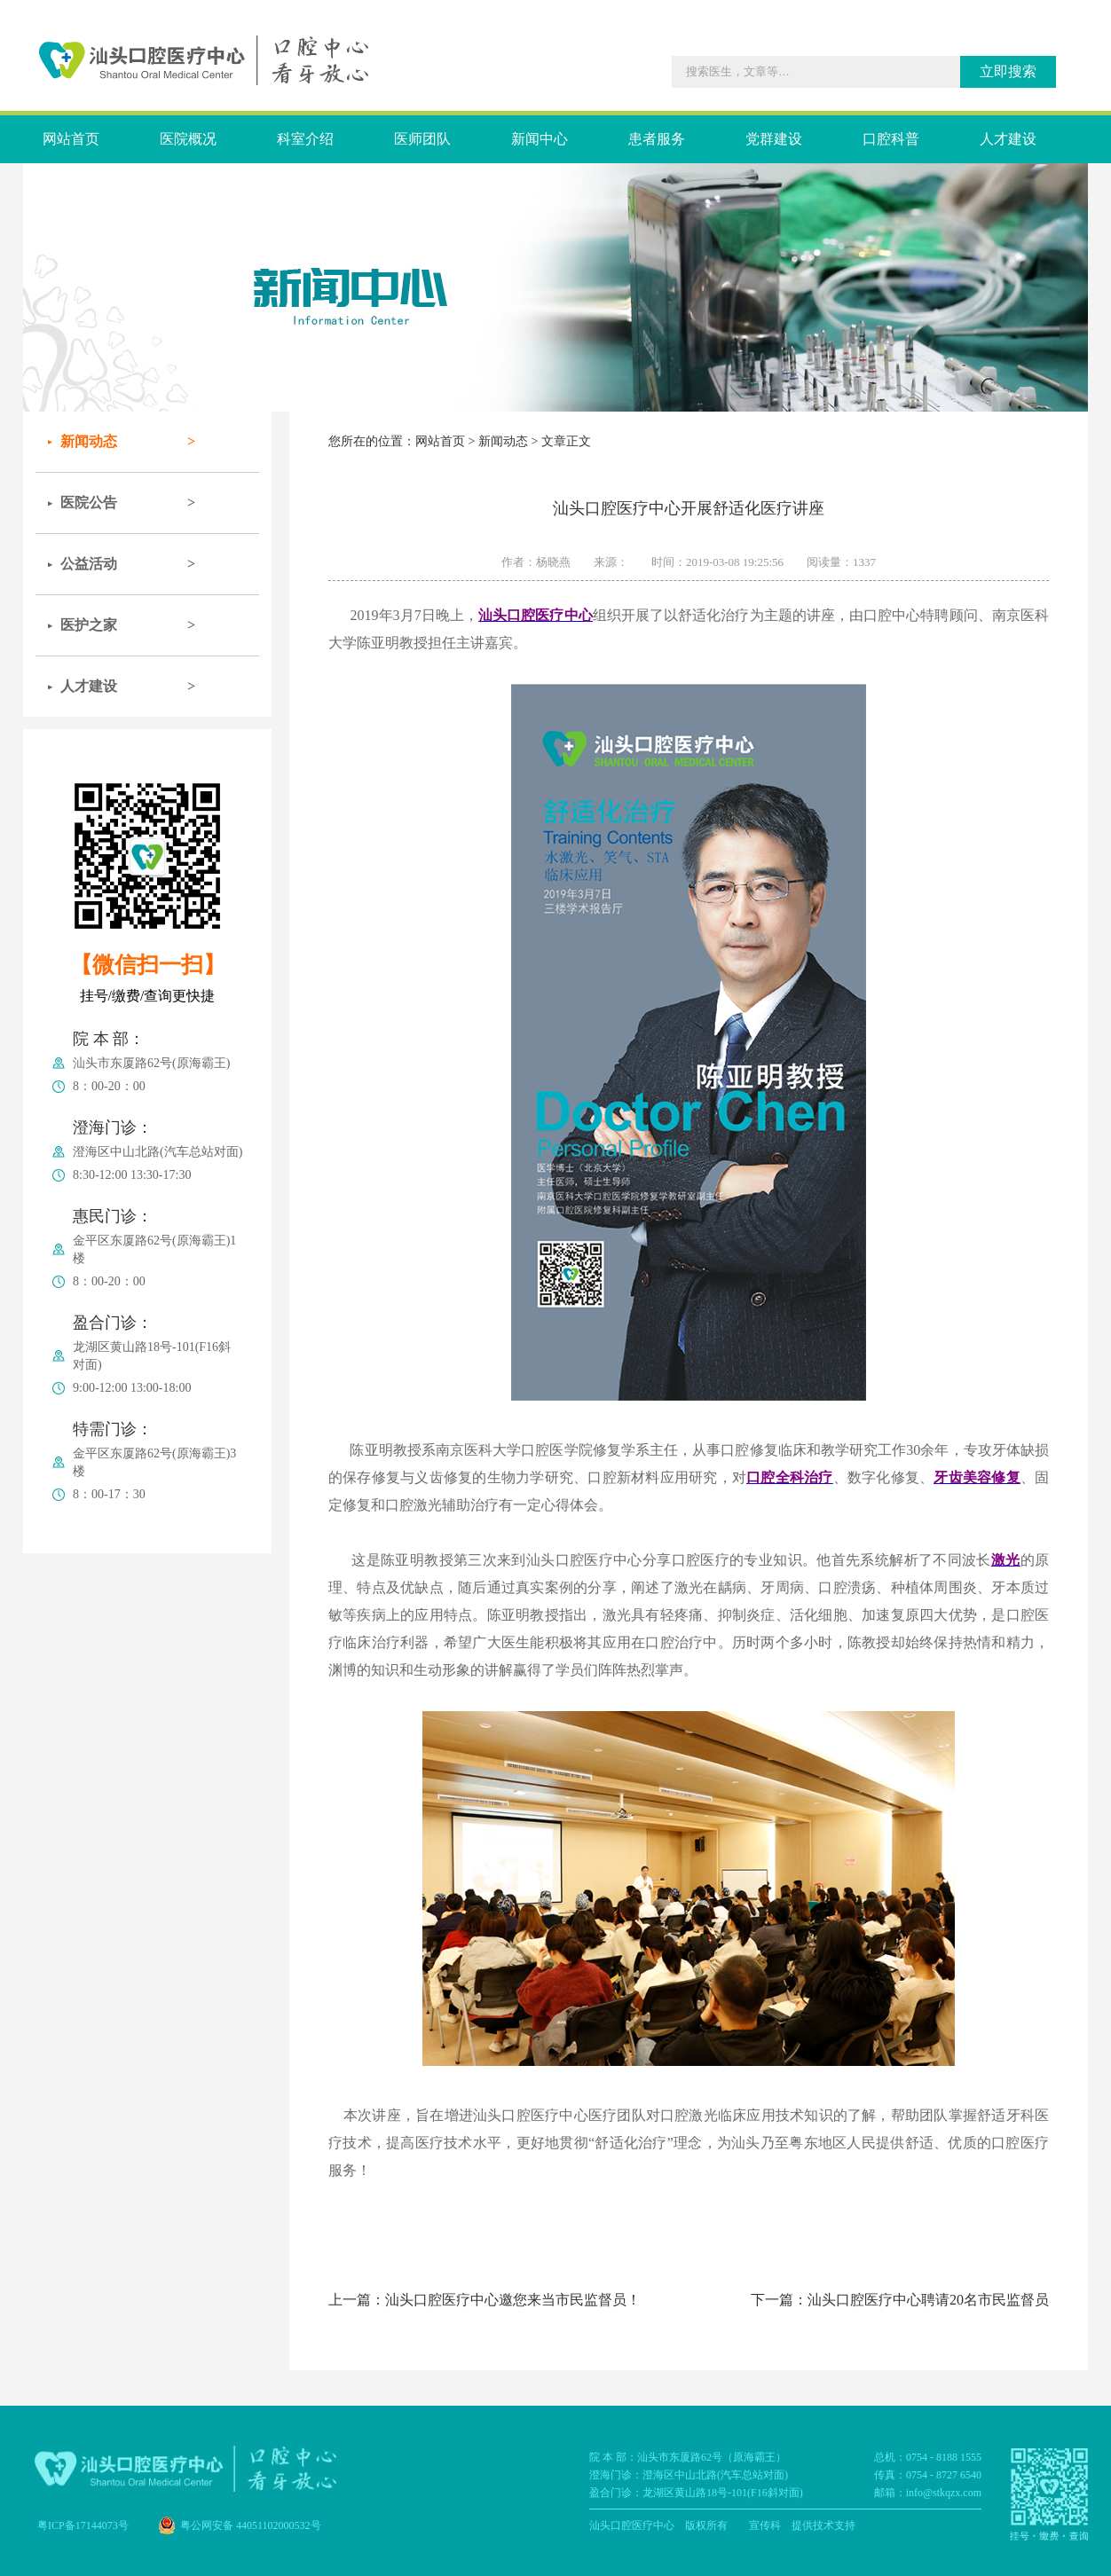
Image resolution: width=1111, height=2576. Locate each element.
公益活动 (88, 563)
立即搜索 (1008, 71)
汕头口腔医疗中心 (631, 2525)
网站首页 (71, 138)
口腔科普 (891, 138)
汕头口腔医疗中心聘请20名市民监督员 (928, 2299)
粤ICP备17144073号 (83, 2525)
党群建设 (773, 138)
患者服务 (656, 138)
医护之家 (88, 624)
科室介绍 (305, 138)
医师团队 (422, 138)
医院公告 (88, 502)
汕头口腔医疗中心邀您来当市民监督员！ (513, 2299)
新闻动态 (88, 441)
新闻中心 (539, 138)
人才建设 (1008, 138)
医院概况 (188, 138)
